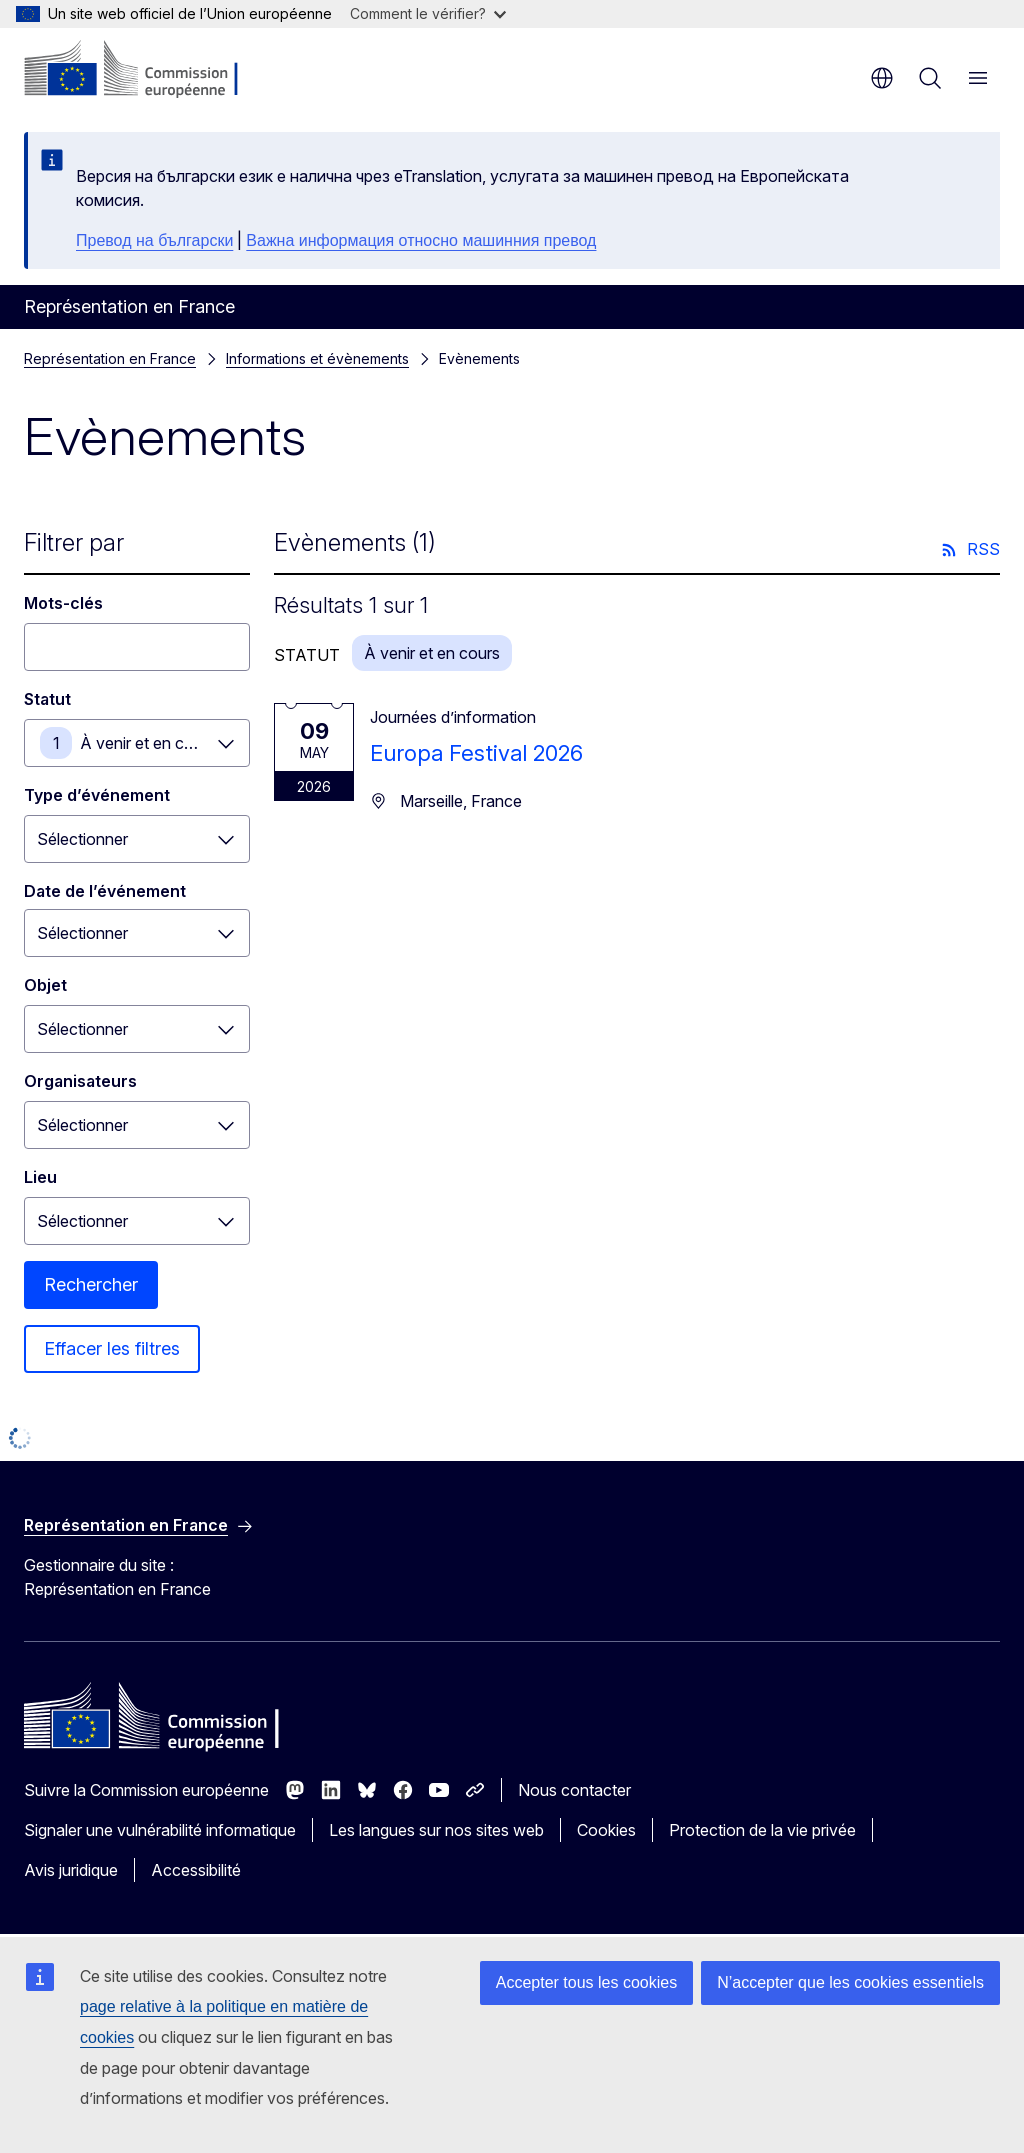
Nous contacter (574, 1790)
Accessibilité (196, 1870)
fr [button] (882, 78)
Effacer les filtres (112, 1348)
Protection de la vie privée (762, 1830)
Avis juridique (71, 1870)
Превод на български (154, 240)
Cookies (606, 1830)
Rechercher (91, 1284)
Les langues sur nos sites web (436, 1830)
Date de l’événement (105, 891)
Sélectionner (82, 839)
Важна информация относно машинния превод (421, 240)
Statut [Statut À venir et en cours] (47, 699)
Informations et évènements (317, 358)
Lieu (40, 1177)
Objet (45, 985)
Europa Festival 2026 (476, 753)
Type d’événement (97, 795)
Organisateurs (80, 1081)
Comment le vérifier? (428, 13)
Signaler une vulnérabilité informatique (160, 1830)
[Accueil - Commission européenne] (145, 70)
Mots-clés (63, 603)
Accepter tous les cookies (586, 1982)
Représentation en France (110, 358)
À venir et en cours (148, 743)
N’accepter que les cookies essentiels (850, 1982)
